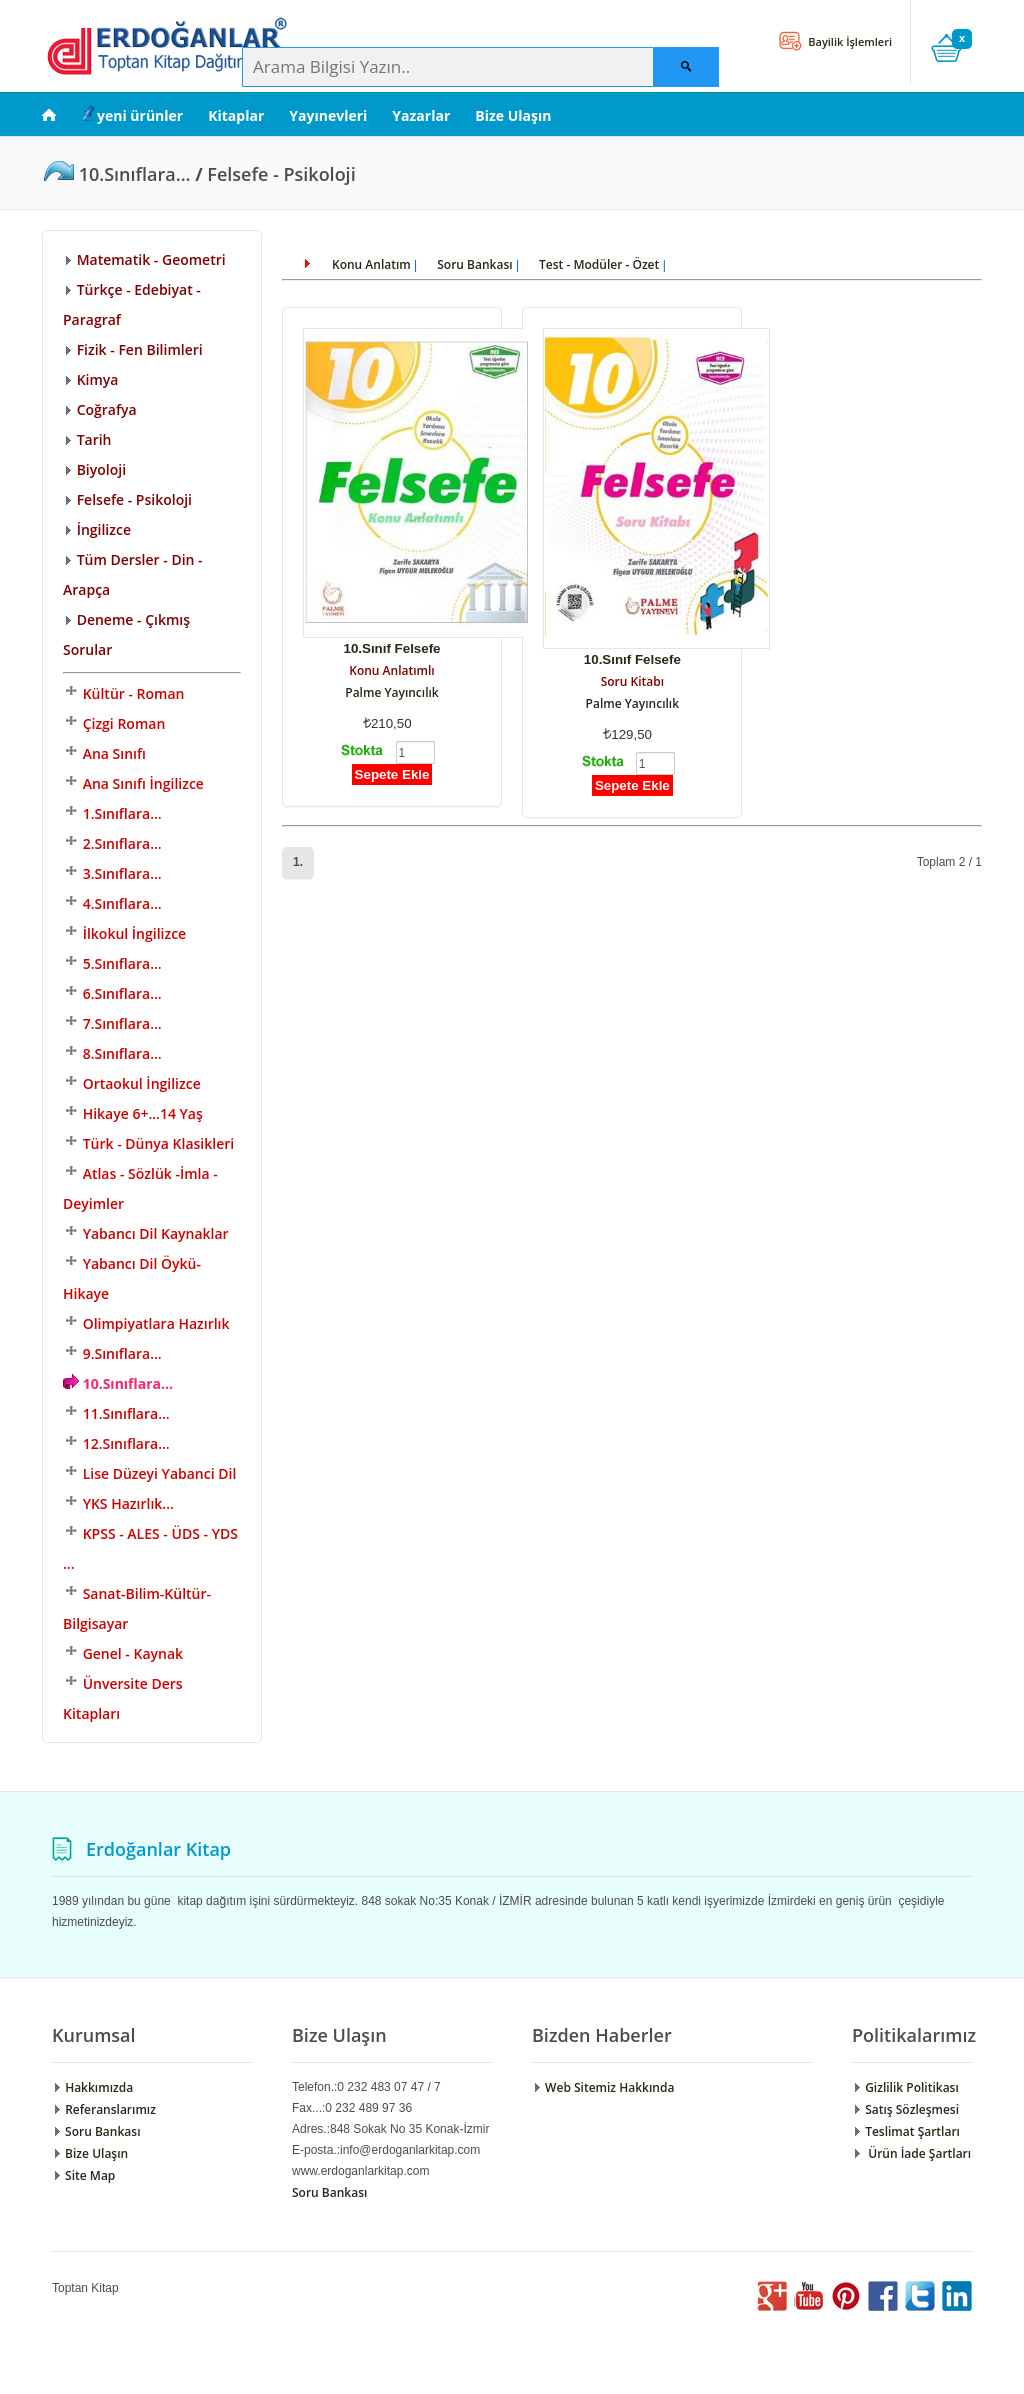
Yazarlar (421, 115)
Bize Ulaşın (513, 115)
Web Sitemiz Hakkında (603, 2087)
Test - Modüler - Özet (599, 264)
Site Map (83, 2175)
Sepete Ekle (392, 774)
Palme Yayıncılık (392, 692)
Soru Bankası (474, 264)
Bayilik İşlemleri (848, 41)
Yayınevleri (328, 115)
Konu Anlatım (371, 264)
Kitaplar (236, 115)
